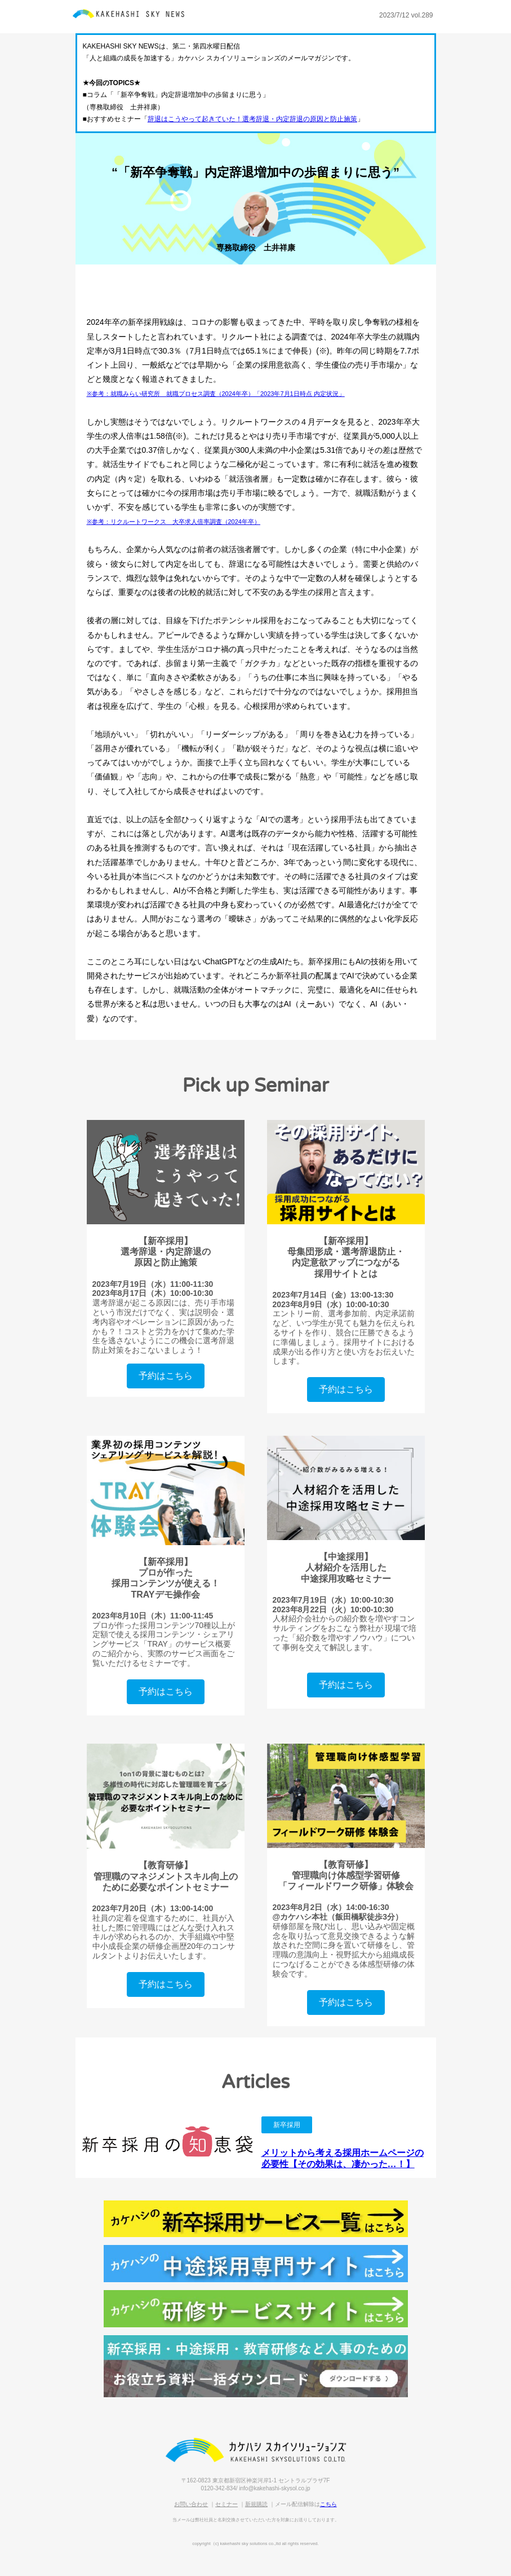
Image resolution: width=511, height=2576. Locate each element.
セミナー (226, 2504)
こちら (328, 2504)
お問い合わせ (191, 2504)
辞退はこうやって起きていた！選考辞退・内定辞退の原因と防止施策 (252, 119)
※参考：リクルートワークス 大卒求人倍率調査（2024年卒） (173, 521)
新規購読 (256, 2504)
